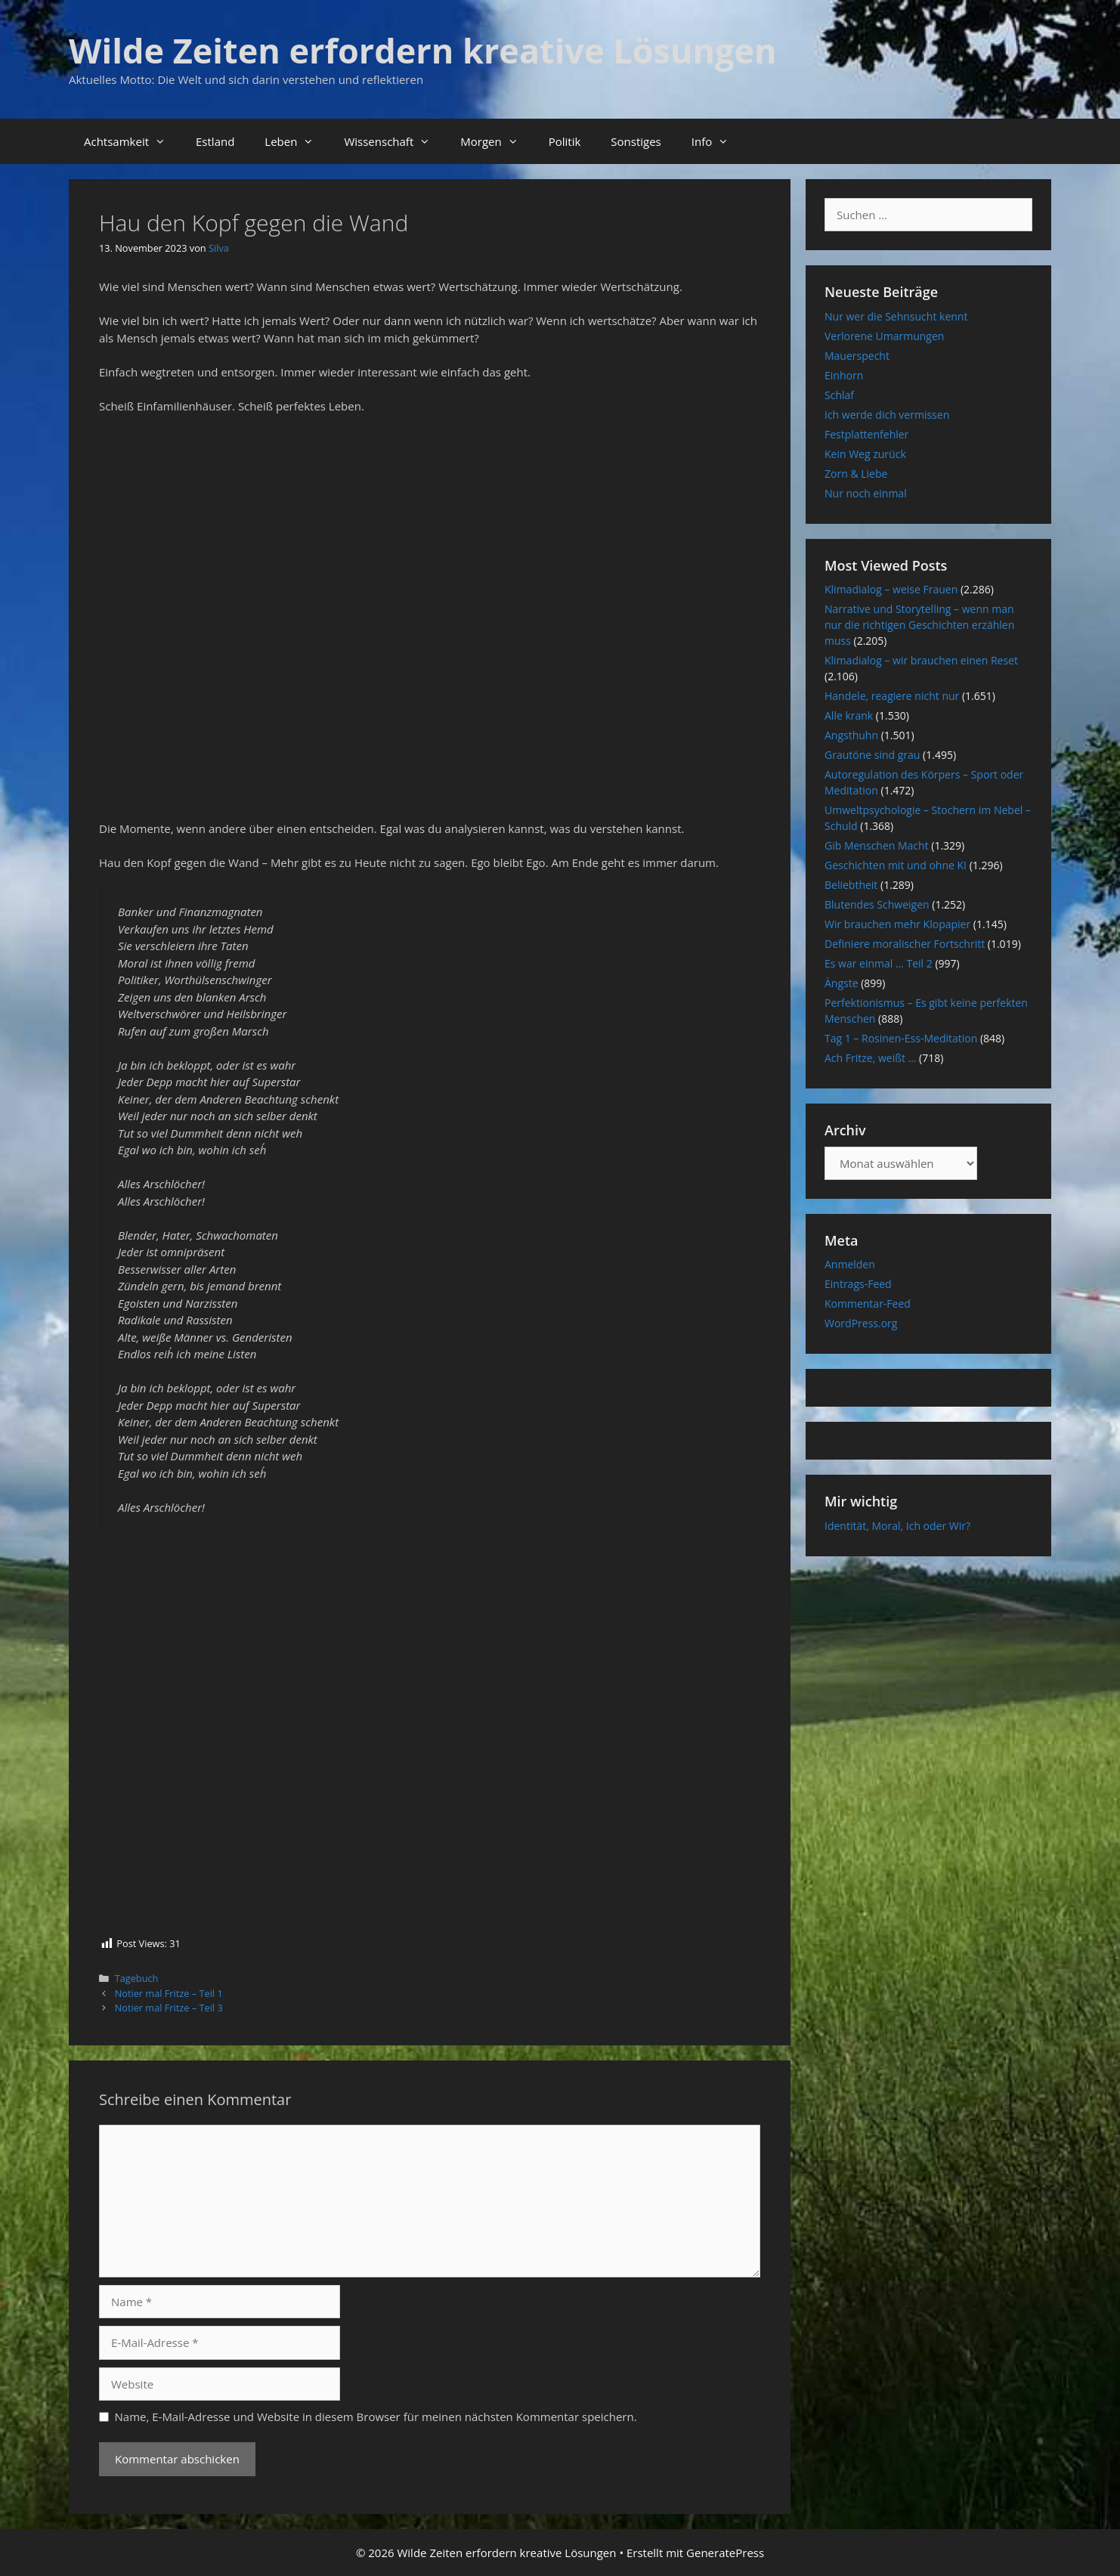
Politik (565, 141)
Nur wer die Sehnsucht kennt (896, 316)
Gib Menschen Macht (877, 845)
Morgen (496, 141)
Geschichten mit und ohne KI (896, 865)
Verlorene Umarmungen (884, 336)
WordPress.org (861, 1323)
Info (717, 141)
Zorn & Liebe (856, 473)
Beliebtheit (851, 885)
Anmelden (850, 1264)
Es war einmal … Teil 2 (879, 963)
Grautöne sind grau (872, 755)
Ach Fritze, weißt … (870, 1058)
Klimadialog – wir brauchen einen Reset (921, 660)
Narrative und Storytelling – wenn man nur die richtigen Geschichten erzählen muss (919, 625)
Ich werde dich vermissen (887, 414)
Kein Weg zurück (865, 454)
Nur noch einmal (866, 493)
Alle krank (849, 715)
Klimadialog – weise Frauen (891, 589)
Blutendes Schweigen (877, 904)
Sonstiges (636, 141)
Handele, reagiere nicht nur (892, 696)
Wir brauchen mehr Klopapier (897, 924)
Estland (215, 141)
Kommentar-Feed (868, 1303)
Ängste (842, 983)
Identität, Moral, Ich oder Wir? (897, 1526)
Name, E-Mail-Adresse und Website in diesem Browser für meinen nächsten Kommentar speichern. (376, 2416)
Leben (297, 141)
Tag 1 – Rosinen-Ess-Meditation (901, 1038)
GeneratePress (725, 2552)
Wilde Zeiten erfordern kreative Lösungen (423, 50)
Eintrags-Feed (858, 1284)
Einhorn (844, 375)
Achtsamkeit (132, 141)
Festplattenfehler (866, 434)
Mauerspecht (857, 355)
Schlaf (839, 395)
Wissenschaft (394, 141)
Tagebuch (137, 1978)
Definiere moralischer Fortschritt (905, 944)
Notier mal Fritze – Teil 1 (169, 1993)
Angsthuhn (851, 735)
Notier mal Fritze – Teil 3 (169, 2007)
